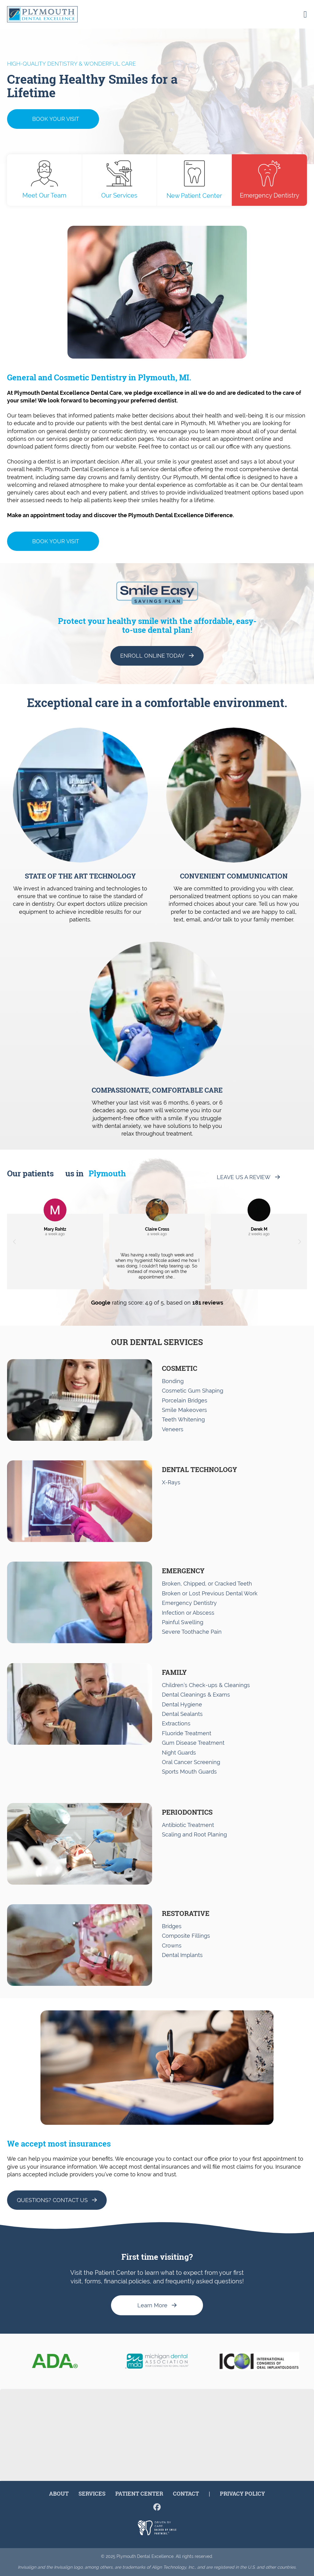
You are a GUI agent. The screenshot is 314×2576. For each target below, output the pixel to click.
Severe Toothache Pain (192, 1631)
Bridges (172, 1926)
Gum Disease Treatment (193, 1743)
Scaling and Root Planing (194, 1834)
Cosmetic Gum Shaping (192, 1390)
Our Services (119, 179)
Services (91, 2493)
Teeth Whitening (183, 1419)
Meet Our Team (44, 179)
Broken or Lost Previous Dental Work (210, 1593)
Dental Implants (182, 1955)
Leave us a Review (243, 1177)
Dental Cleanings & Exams (196, 1694)
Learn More (152, 2305)
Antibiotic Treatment (188, 1825)
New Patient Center (194, 179)
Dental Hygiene (182, 1704)
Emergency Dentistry (269, 179)
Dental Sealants (182, 1714)
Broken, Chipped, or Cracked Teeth (207, 1583)
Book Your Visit (55, 119)
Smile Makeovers (184, 1410)
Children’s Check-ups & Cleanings (206, 1685)
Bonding (173, 1381)
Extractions (176, 1723)
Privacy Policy (242, 2493)
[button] (14, 1241)
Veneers (172, 1429)
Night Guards (179, 1752)
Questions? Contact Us (52, 2200)
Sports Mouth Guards (189, 1771)
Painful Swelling (182, 1622)
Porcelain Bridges (184, 1400)
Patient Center (139, 2493)
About (59, 2493)
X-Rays (171, 1482)
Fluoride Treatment (186, 1733)
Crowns (172, 1945)
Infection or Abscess (188, 1612)
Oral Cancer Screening (191, 1762)
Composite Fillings (186, 1935)
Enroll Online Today (152, 655)
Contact (186, 2493)
